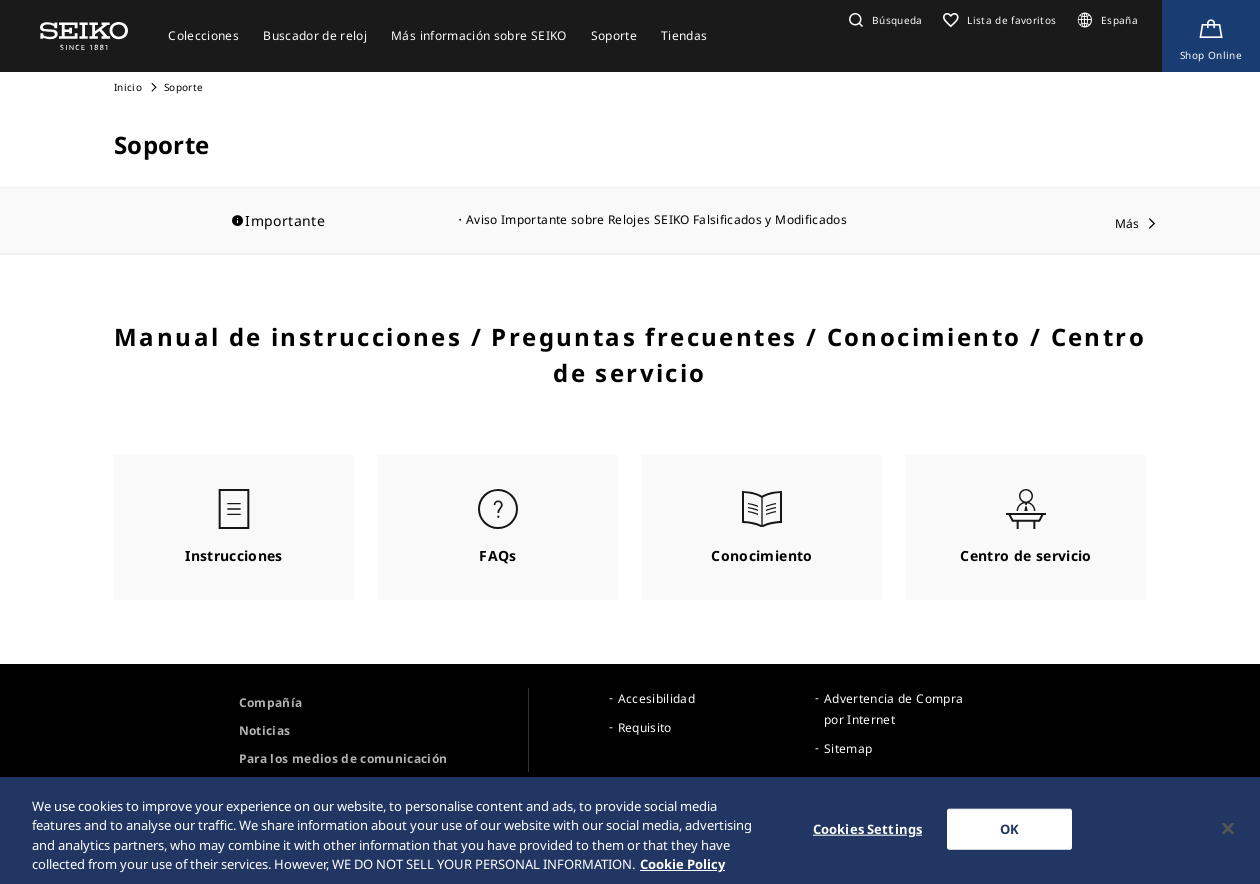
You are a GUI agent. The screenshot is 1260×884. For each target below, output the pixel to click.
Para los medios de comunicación (343, 758)
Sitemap (848, 748)
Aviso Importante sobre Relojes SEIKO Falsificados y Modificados (656, 219)
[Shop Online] (1211, 36)
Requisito (645, 727)
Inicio (128, 87)
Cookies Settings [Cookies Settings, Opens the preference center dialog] (867, 835)
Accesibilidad (657, 698)
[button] (883, 20)
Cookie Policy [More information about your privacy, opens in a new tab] (682, 871)
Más (1127, 223)
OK (1009, 835)
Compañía (271, 702)
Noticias (265, 730)
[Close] (1228, 835)
